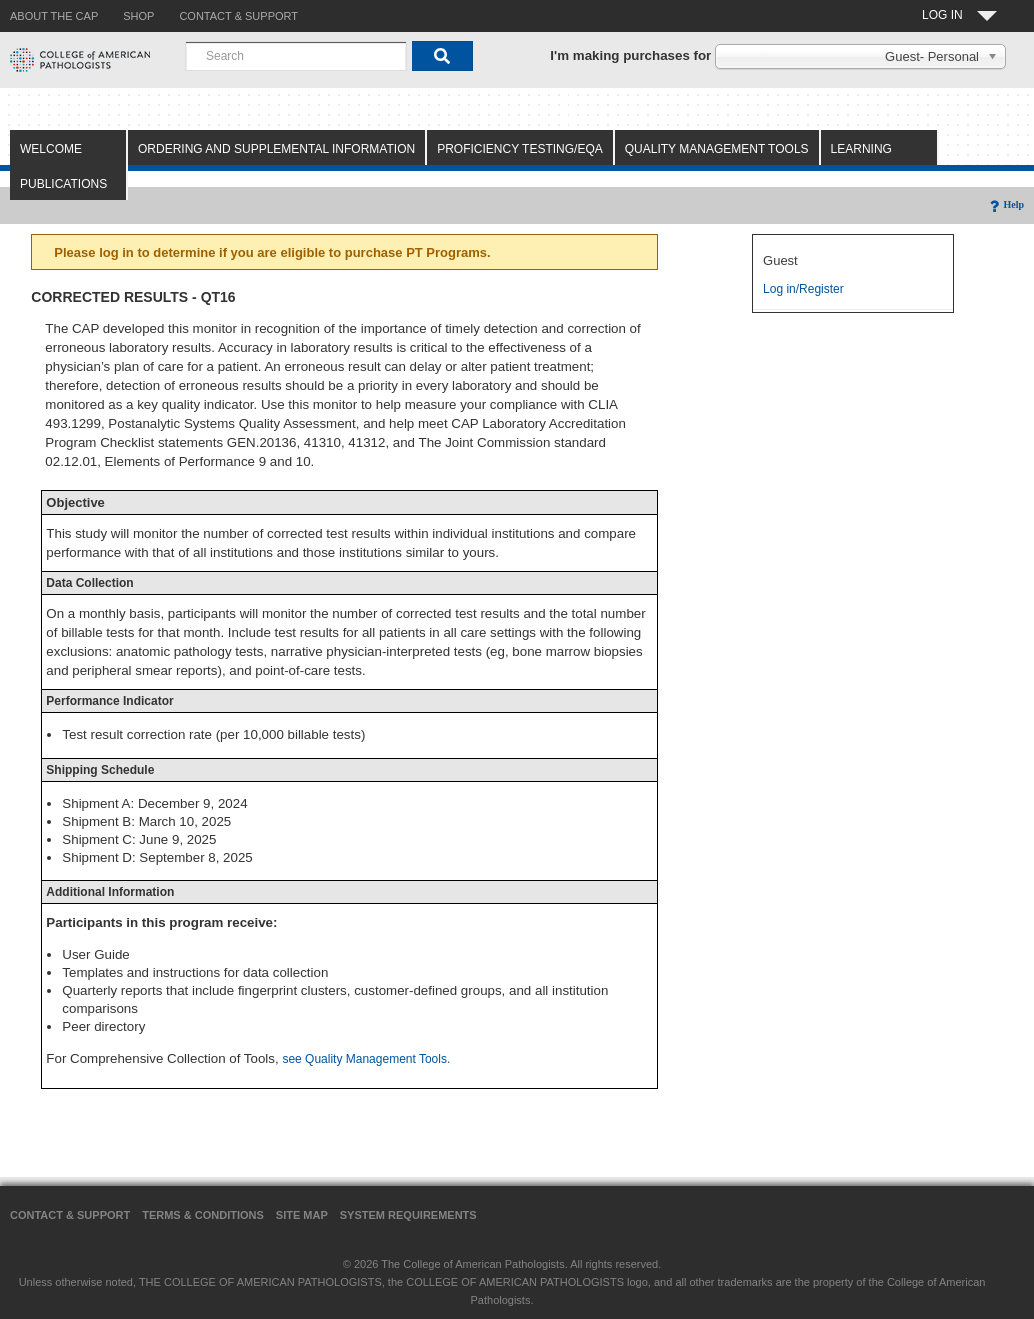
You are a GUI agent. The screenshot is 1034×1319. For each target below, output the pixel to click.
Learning (861, 149)
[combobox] (296, 56)
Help (1005, 204)
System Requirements (408, 1215)
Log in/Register (803, 289)
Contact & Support (70, 1215)
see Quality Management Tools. (366, 1059)
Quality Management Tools (717, 149)
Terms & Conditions (203, 1215)
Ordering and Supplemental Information (276, 149)
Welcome (51, 149)
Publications (63, 184)
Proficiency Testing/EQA (520, 149)
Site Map (302, 1215)
